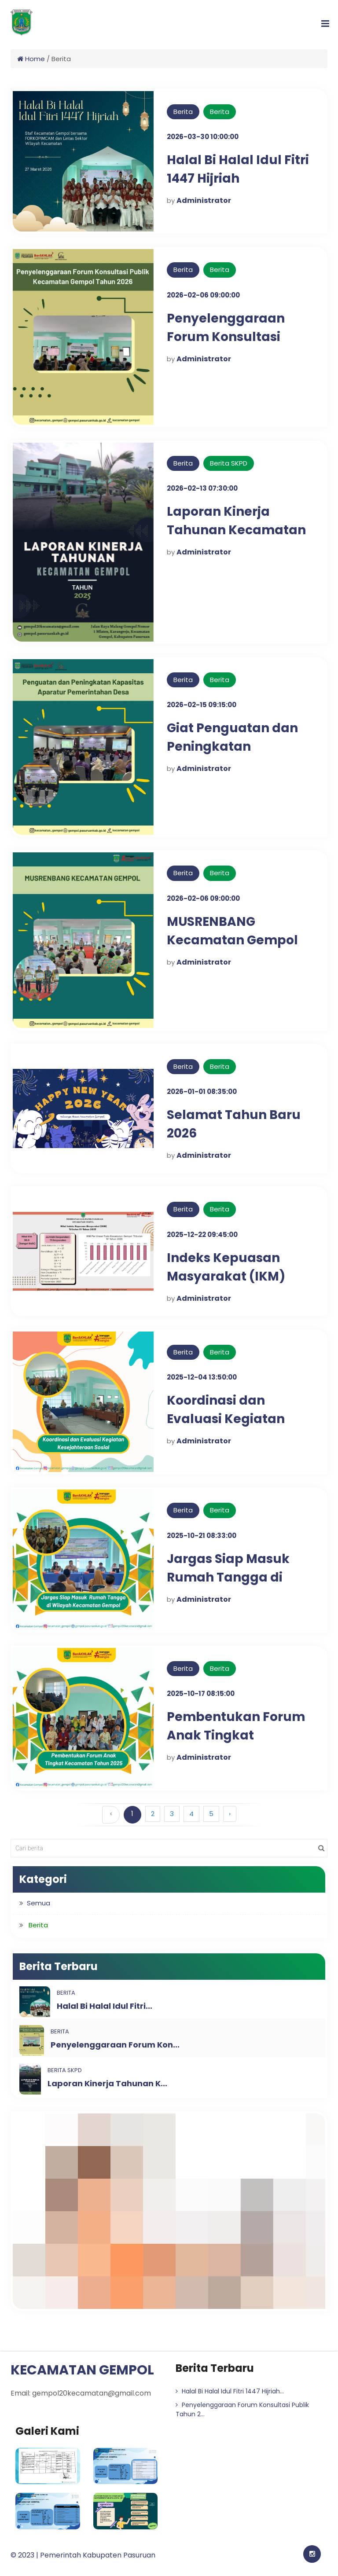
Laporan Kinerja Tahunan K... (107, 2083)
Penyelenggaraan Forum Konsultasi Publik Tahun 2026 (226, 337)
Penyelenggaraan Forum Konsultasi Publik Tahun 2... (242, 2409)
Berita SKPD (228, 463)
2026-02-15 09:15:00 (201, 704)
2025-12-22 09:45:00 (202, 1234)
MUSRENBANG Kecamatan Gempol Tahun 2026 (233, 940)
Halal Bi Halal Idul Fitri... (104, 2005)
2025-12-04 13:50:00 (202, 1377)
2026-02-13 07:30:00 (202, 488)
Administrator (203, 200)
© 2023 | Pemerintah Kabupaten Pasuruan (83, 2555)
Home (31, 58)
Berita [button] (38, 1925)
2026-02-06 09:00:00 (203, 295)
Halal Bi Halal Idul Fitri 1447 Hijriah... (230, 2391)
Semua (38, 1903)
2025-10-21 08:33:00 (201, 1535)
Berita (183, 111)
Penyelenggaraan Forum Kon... (115, 2044)
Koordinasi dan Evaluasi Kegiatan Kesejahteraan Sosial (235, 1419)
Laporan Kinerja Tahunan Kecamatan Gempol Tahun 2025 (236, 530)
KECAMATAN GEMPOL (82, 2370)
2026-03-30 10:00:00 (203, 136)
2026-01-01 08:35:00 (202, 1091)
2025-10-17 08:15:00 (201, 1693)
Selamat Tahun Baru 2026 (234, 1124)
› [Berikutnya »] (230, 1813)
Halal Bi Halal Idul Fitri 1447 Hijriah (238, 169)
